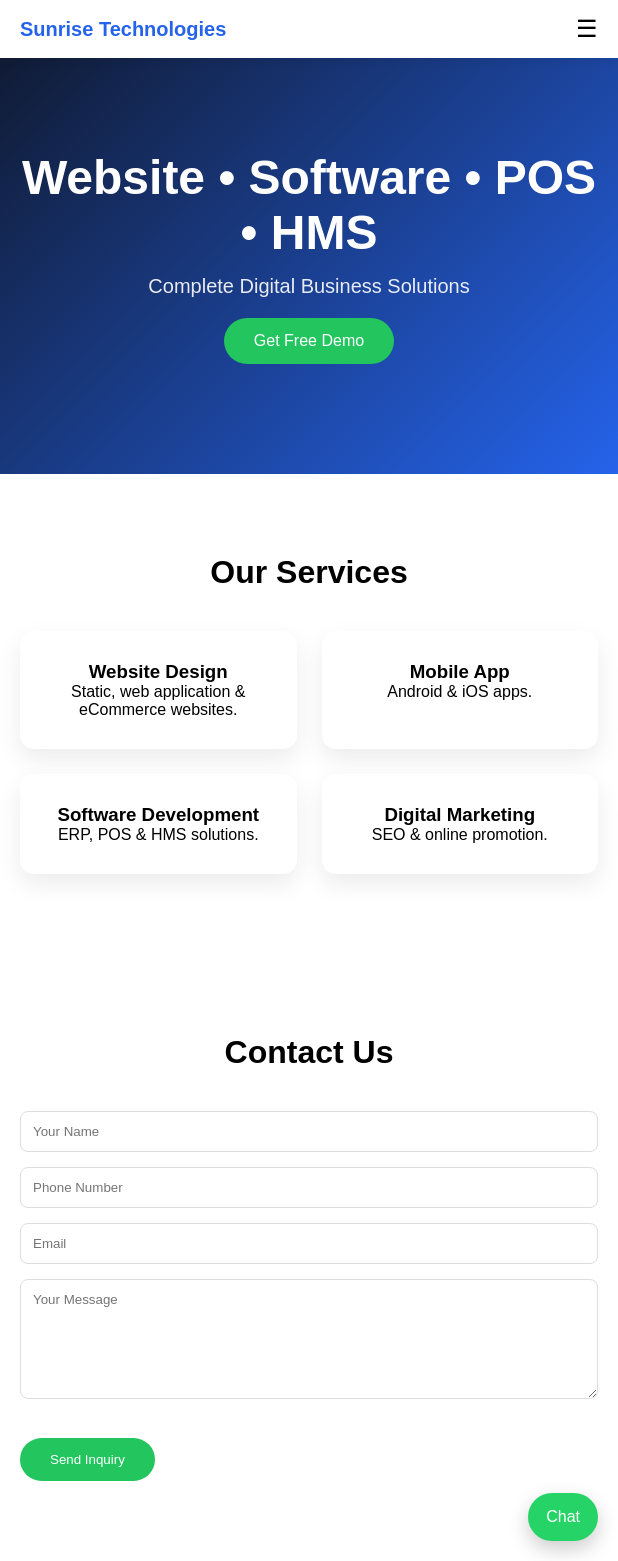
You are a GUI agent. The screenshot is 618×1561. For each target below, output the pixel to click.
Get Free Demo (309, 340)
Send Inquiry (87, 1459)
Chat (563, 1516)
